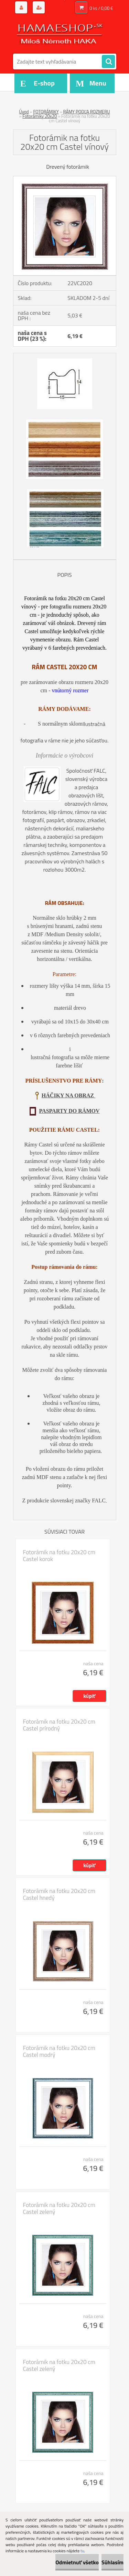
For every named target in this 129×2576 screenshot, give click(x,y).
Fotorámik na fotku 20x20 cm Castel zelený (59, 2208)
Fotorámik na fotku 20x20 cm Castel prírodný (59, 1725)
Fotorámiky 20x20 (39, 116)
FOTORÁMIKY (45, 111)
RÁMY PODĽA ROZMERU (86, 111)
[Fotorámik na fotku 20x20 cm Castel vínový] (64, 179)
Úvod (24, 111)
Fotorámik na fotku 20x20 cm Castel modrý (59, 2051)
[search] (108, 61)
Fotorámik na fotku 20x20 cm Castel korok (59, 1556)
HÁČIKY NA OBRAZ (68, 1095)
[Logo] (60, 33)
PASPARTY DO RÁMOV (69, 1111)
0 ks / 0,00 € (101, 8)
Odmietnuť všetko (77, 2562)
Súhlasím (112, 2562)
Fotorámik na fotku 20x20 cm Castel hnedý (59, 1894)
